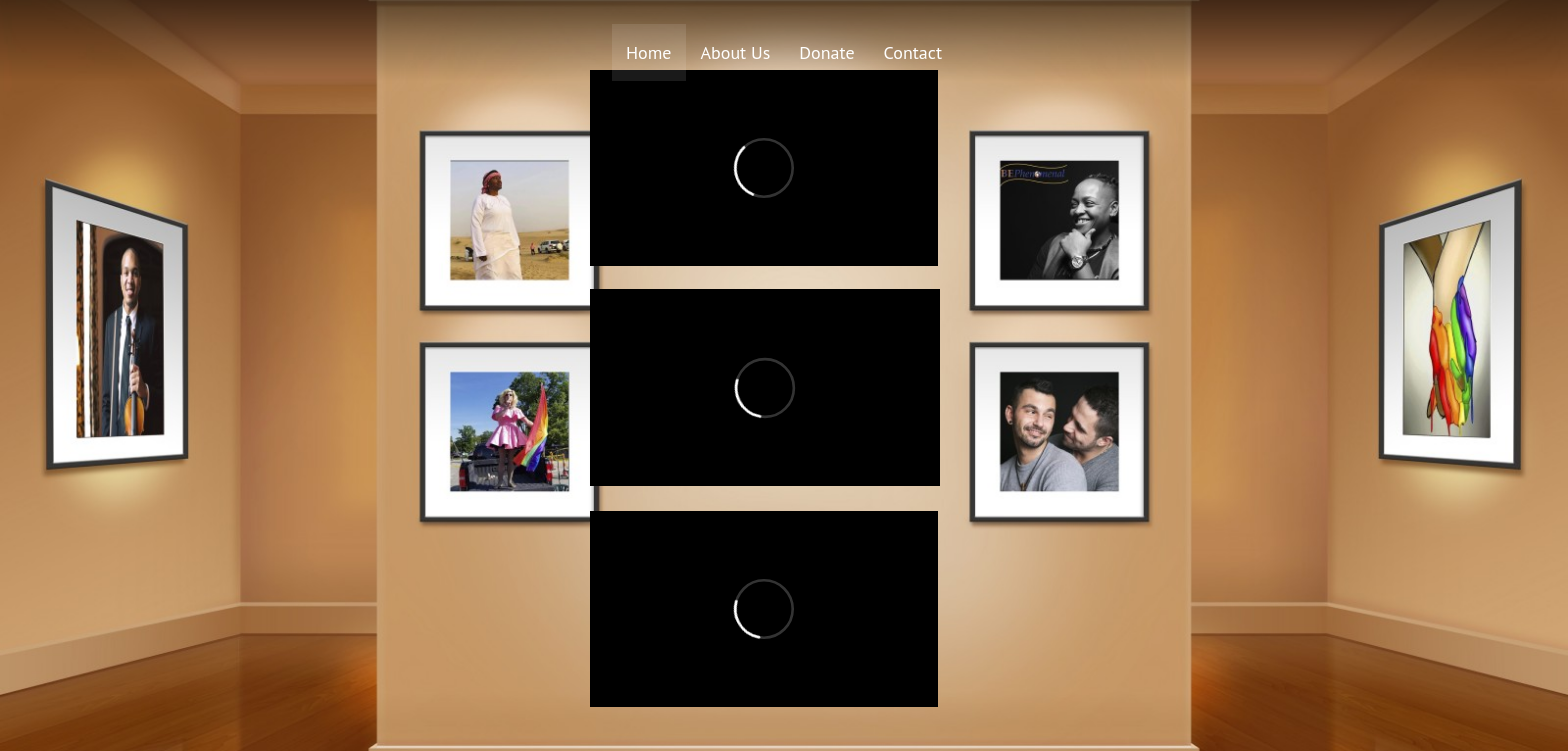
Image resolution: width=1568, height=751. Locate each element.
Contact (913, 52)
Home (649, 52)
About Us (736, 52)
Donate (826, 52)
